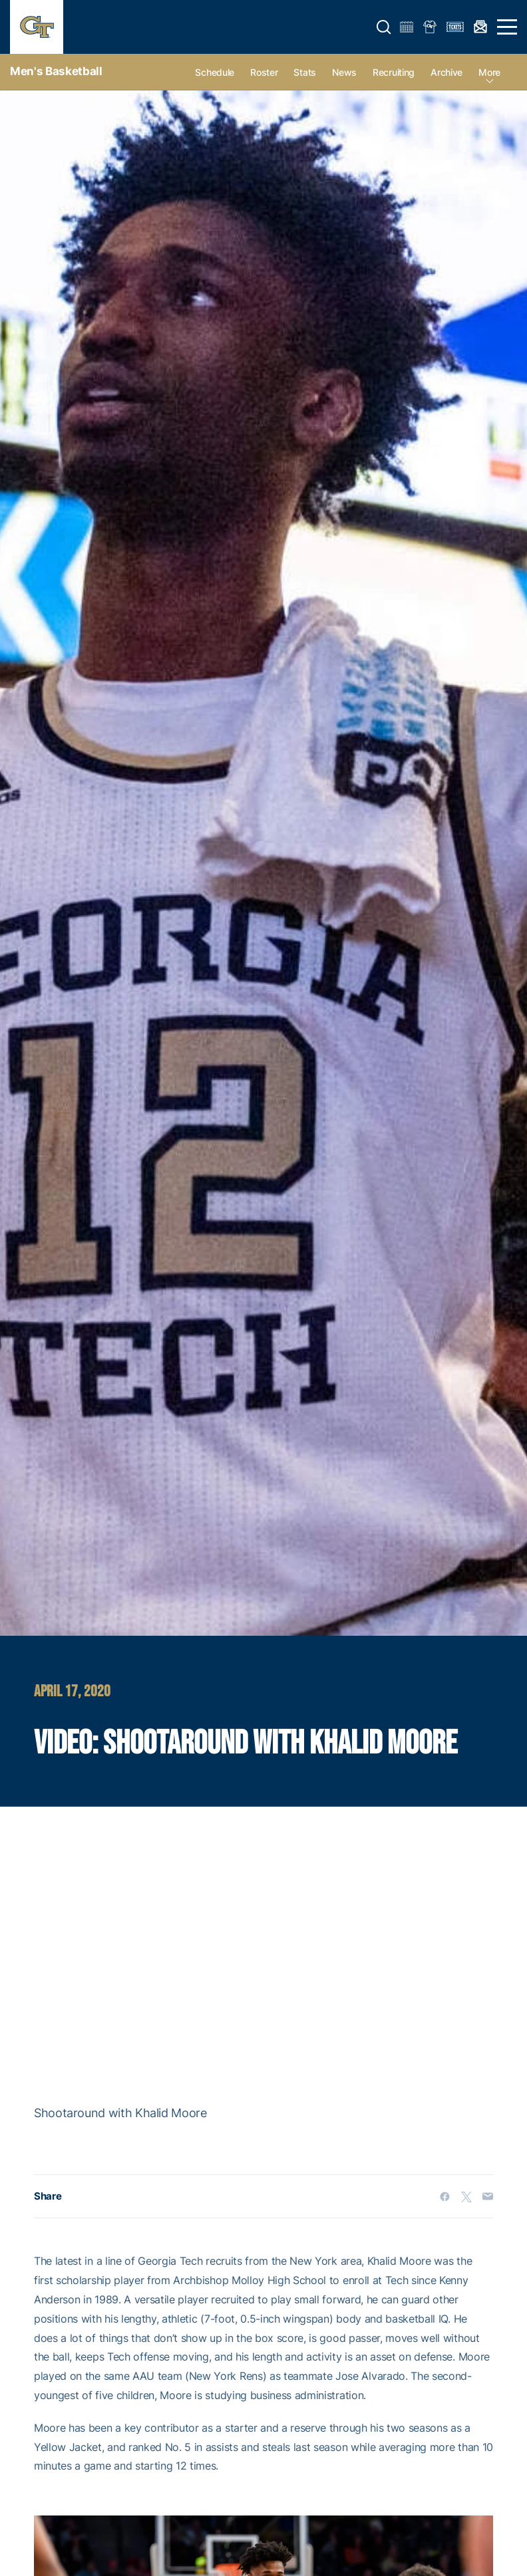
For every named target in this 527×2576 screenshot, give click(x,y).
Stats (304, 72)
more (489, 72)
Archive (446, 72)
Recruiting (394, 72)
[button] (384, 27)
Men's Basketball (56, 71)
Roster (263, 72)
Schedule (214, 72)
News (344, 72)
